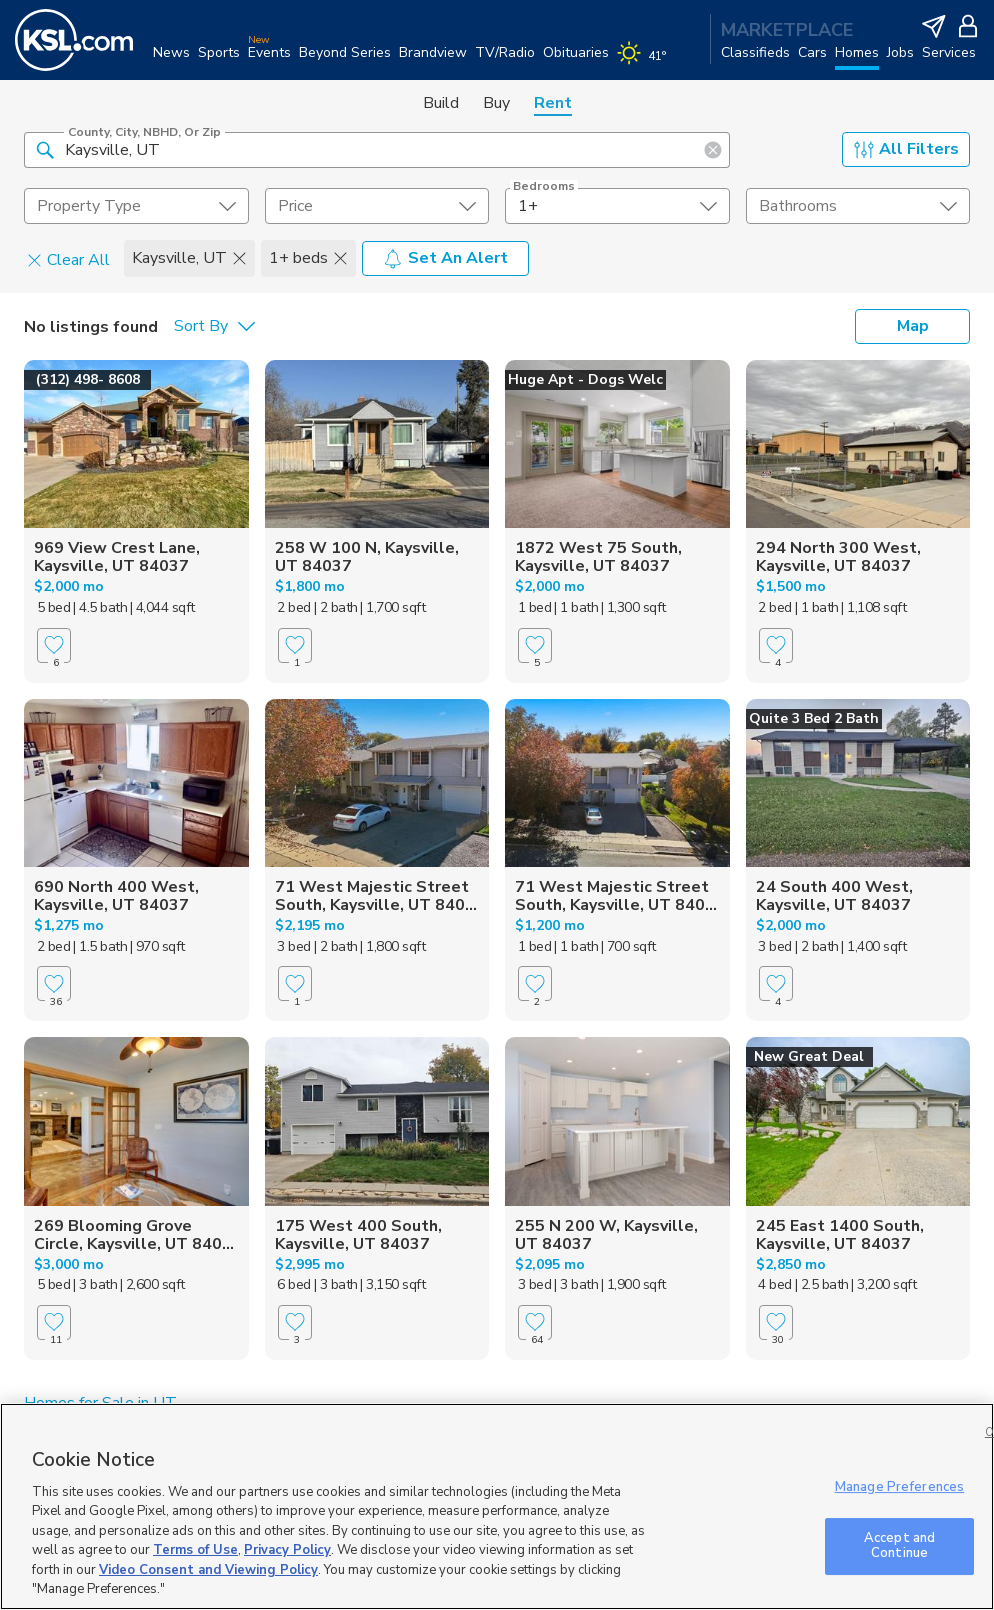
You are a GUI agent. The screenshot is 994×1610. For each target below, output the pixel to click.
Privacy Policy (287, 1550)
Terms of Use (195, 1550)
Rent (553, 103)
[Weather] (645, 62)
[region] (497, 1506)
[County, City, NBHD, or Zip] (377, 150)
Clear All (68, 259)
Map (913, 326)
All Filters (906, 149)
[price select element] (377, 206)
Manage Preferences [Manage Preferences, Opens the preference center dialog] (899, 1487)
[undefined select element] (136, 206)
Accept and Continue (899, 1546)
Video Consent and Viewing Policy (208, 1570)
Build (441, 103)
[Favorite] (54, 645)
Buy (496, 103)
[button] (45, 149)
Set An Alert (445, 258)
